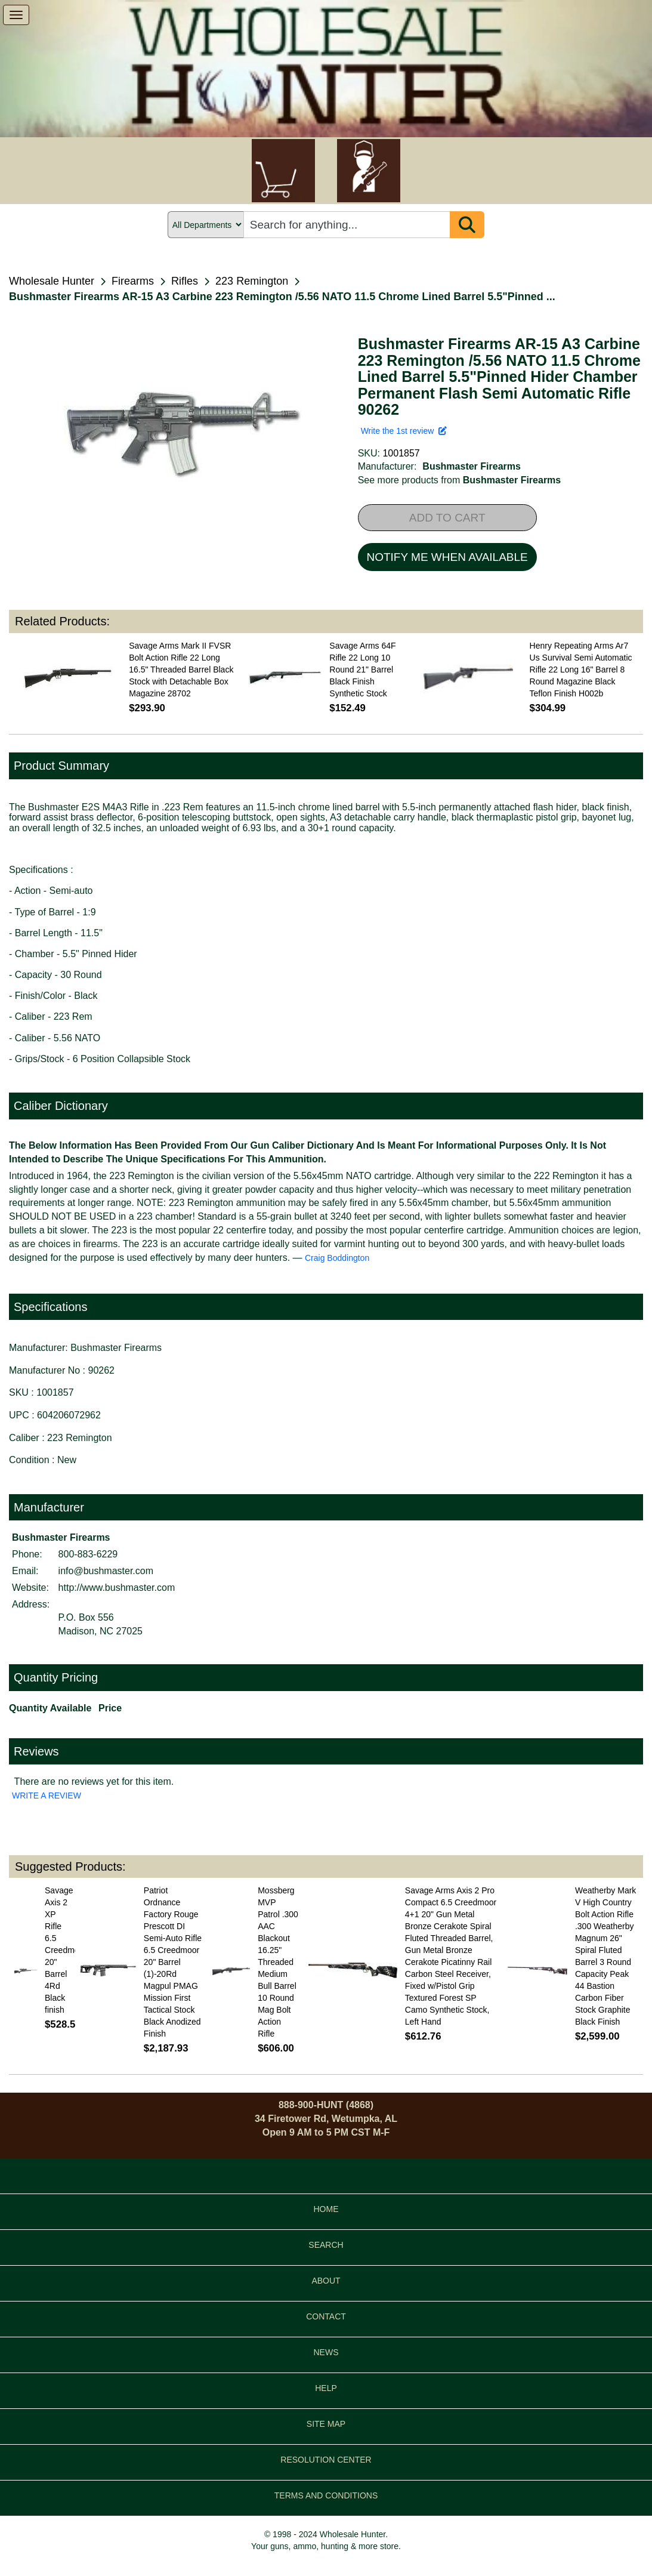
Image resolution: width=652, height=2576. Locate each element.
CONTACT (326, 2316)
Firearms (133, 281)
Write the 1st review (404, 431)
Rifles (184, 281)
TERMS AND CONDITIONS (326, 2495)
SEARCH (325, 2245)
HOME (326, 2209)
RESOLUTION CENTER (325, 2459)
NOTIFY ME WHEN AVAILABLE (446, 557)
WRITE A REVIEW (46, 1795)
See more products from (459, 480)
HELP (326, 2388)
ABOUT (325, 2280)
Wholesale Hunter (51, 281)
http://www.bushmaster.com (116, 1587)
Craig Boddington (337, 1258)
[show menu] (16, 15)
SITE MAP (326, 2424)
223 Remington (251, 281)
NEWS (326, 2352)
